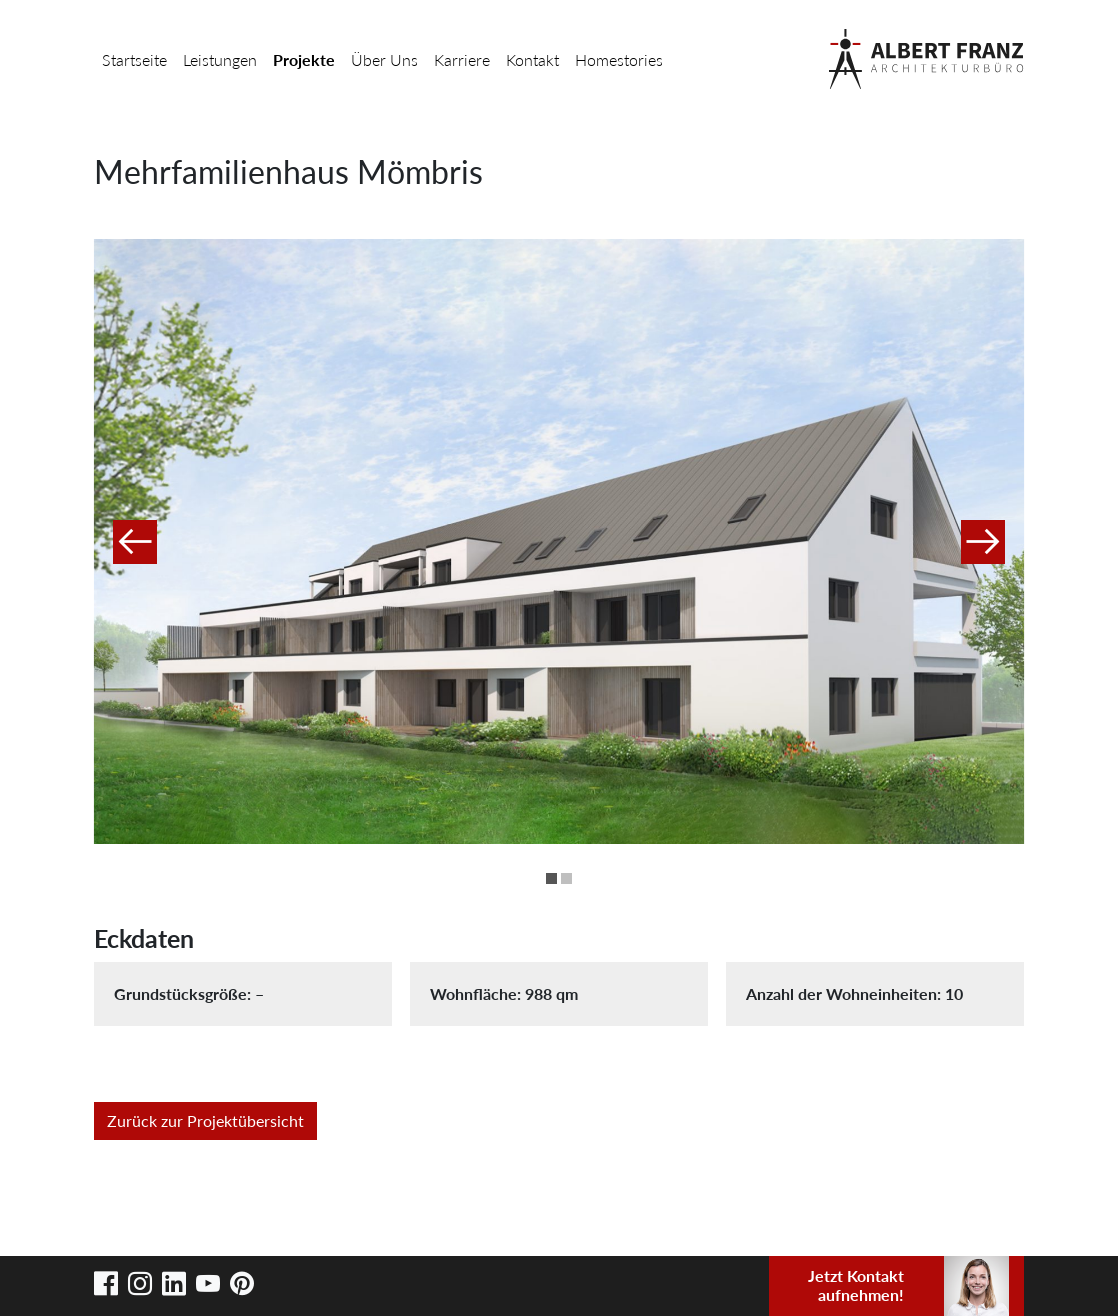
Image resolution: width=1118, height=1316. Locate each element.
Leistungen (220, 59)
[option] (559, 541)
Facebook (106, 1284)
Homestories (619, 59)
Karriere (462, 59)
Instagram (140, 1284)
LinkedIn (174, 1284)
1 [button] (551, 878)
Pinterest (242, 1284)
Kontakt (532, 59)
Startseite (134, 59)
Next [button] (983, 542)
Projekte (304, 59)
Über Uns (384, 59)
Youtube (208, 1284)
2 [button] (566, 878)
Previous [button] (135, 542)
